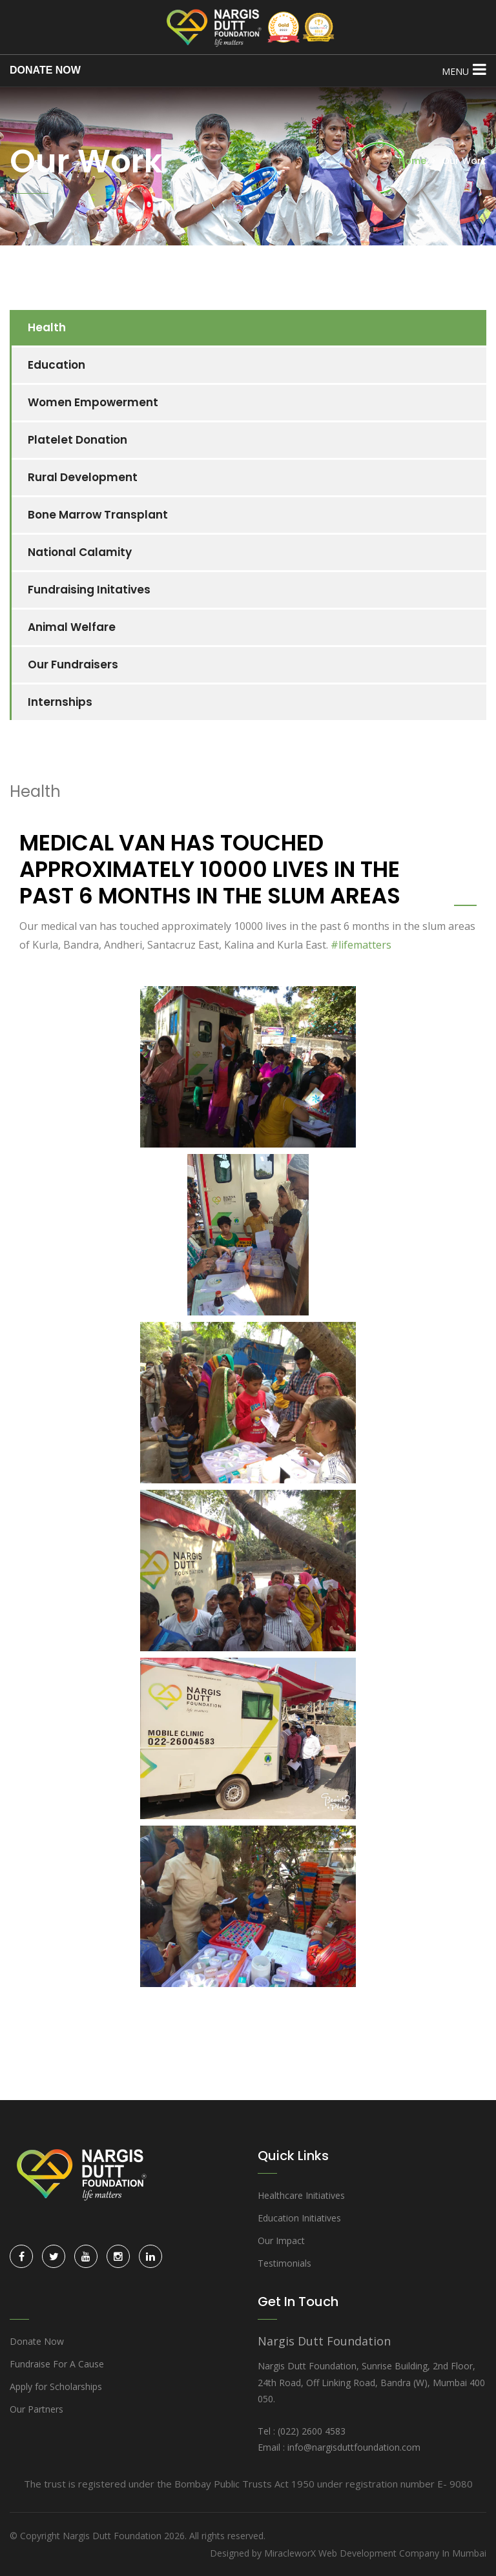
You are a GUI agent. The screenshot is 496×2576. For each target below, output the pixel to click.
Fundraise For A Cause (57, 2364)
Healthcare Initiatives (301, 2195)
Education (56, 365)
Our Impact (281, 2240)
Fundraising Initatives (89, 589)
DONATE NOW (45, 70)
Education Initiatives (299, 2218)
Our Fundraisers (73, 664)
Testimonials (284, 2263)
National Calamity (80, 552)
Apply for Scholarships (56, 2386)
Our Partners (36, 2409)
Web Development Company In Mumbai (402, 2553)
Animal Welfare (72, 627)
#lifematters (361, 945)
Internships (60, 702)
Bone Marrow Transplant (98, 514)
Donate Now (37, 2341)
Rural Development (83, 477)
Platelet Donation (77, 440)
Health (47, 327)
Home (412, 160)
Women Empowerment (93, 402)
